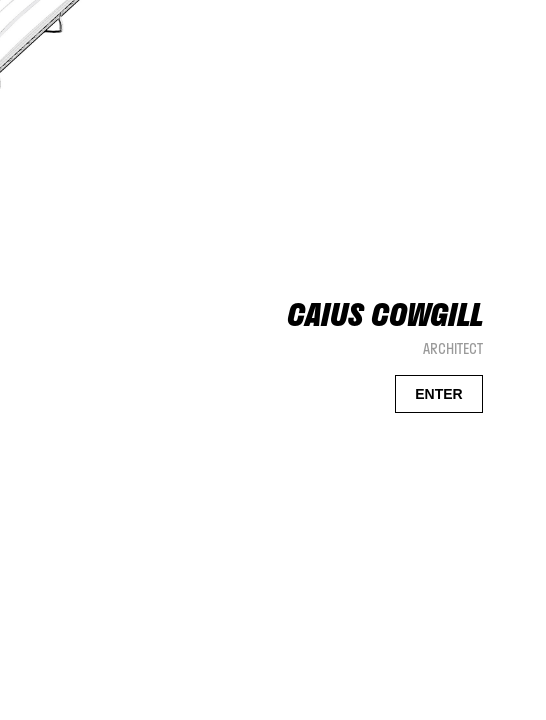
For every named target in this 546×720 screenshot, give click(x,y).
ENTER (438, 394)
